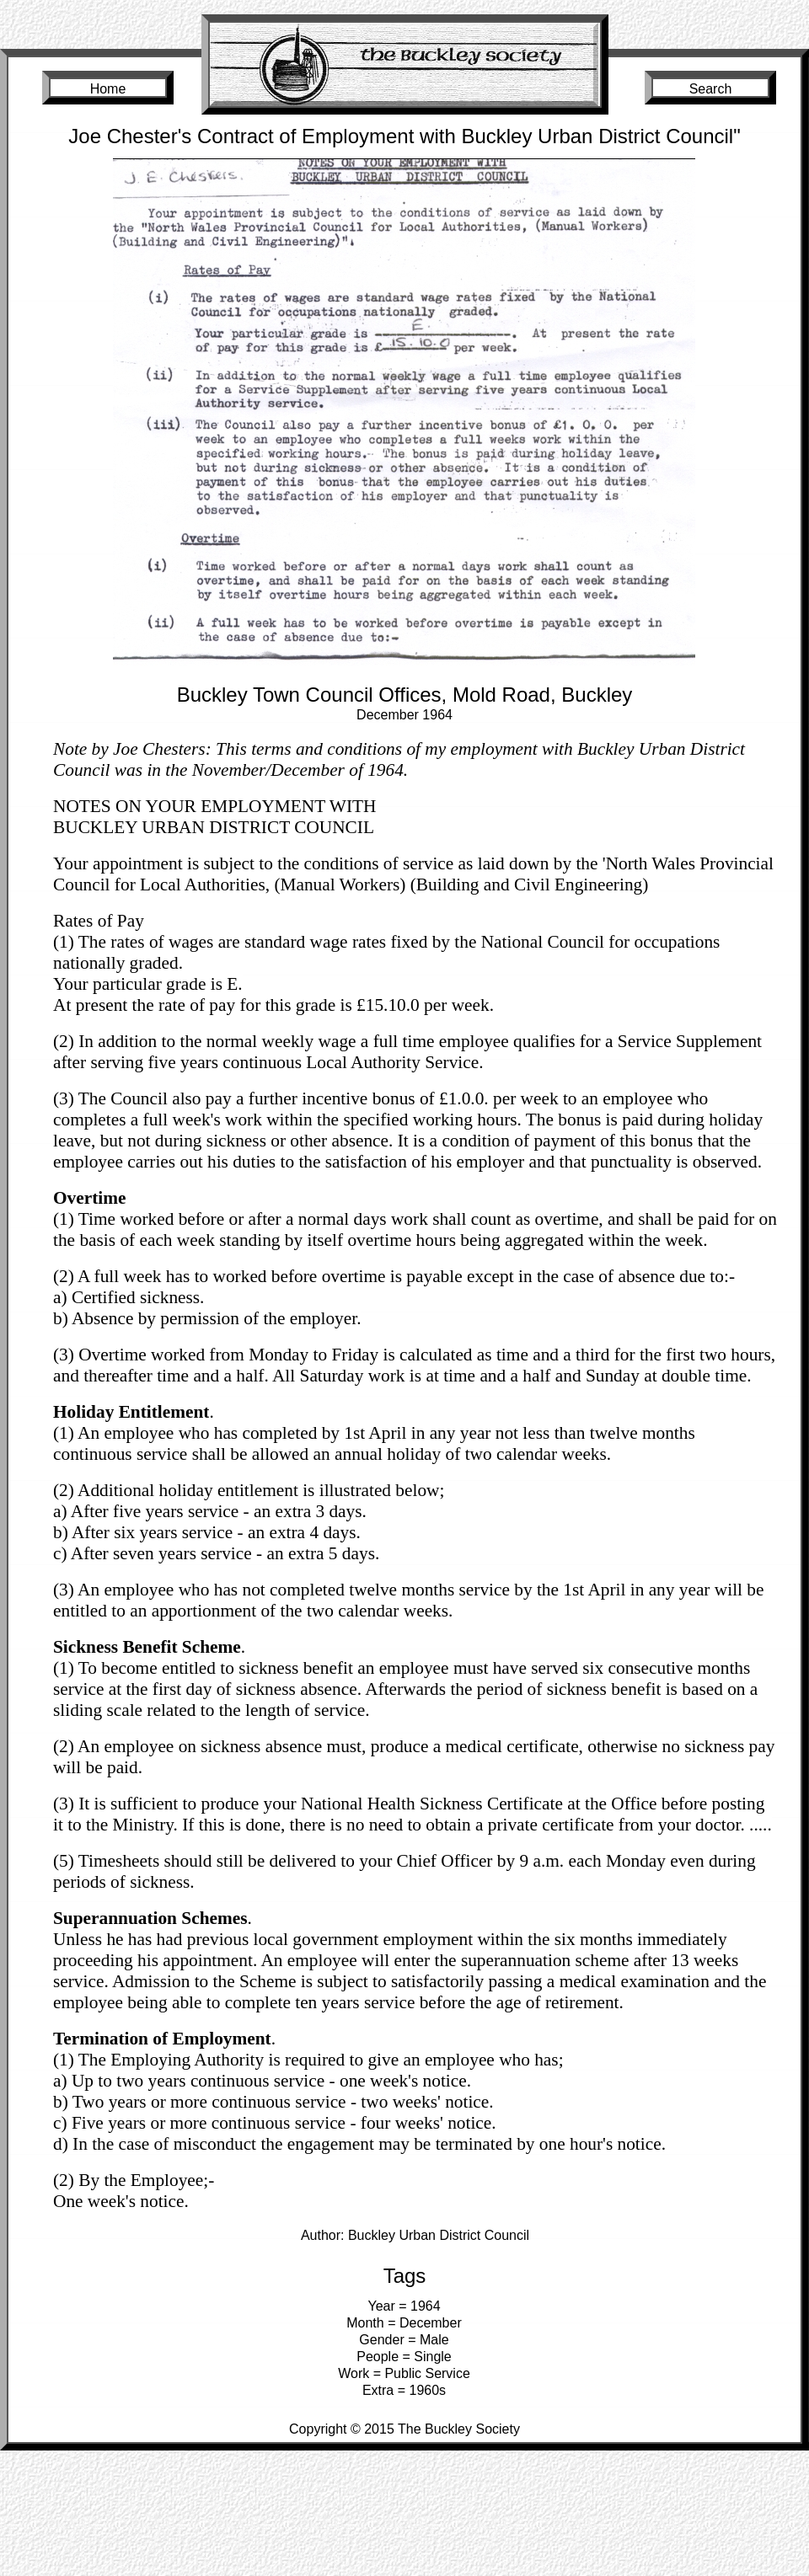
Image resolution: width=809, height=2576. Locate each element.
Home (108, 89)
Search (710, 89)
